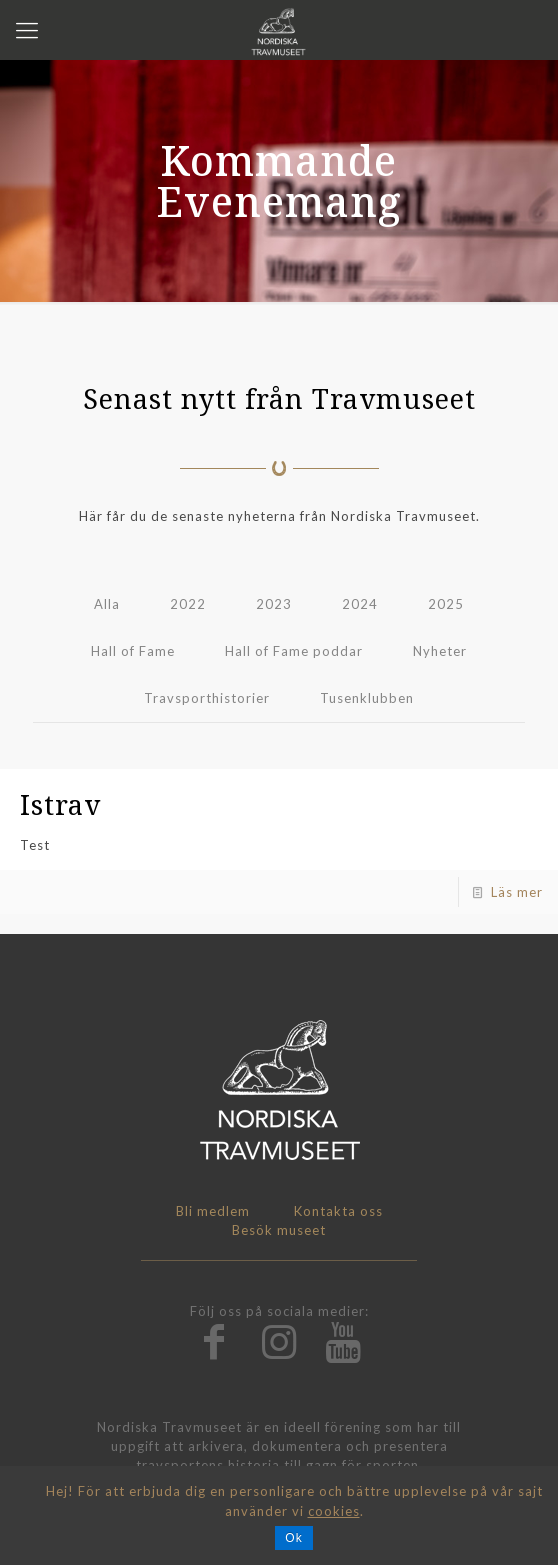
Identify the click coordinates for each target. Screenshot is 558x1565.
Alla (107, 604)
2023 (274, 604)
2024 (360, 604)
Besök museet (279, 1230)
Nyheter (440, 651)
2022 (188, 604)
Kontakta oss (338, 1211)
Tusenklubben (367, 698)
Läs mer (517, 892)
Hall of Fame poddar (294, 651)
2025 (446, 604)
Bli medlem (213, 1211)
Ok (293, 1538)
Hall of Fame (133, 651)
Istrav (60, 804)
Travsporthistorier (207, 698)
